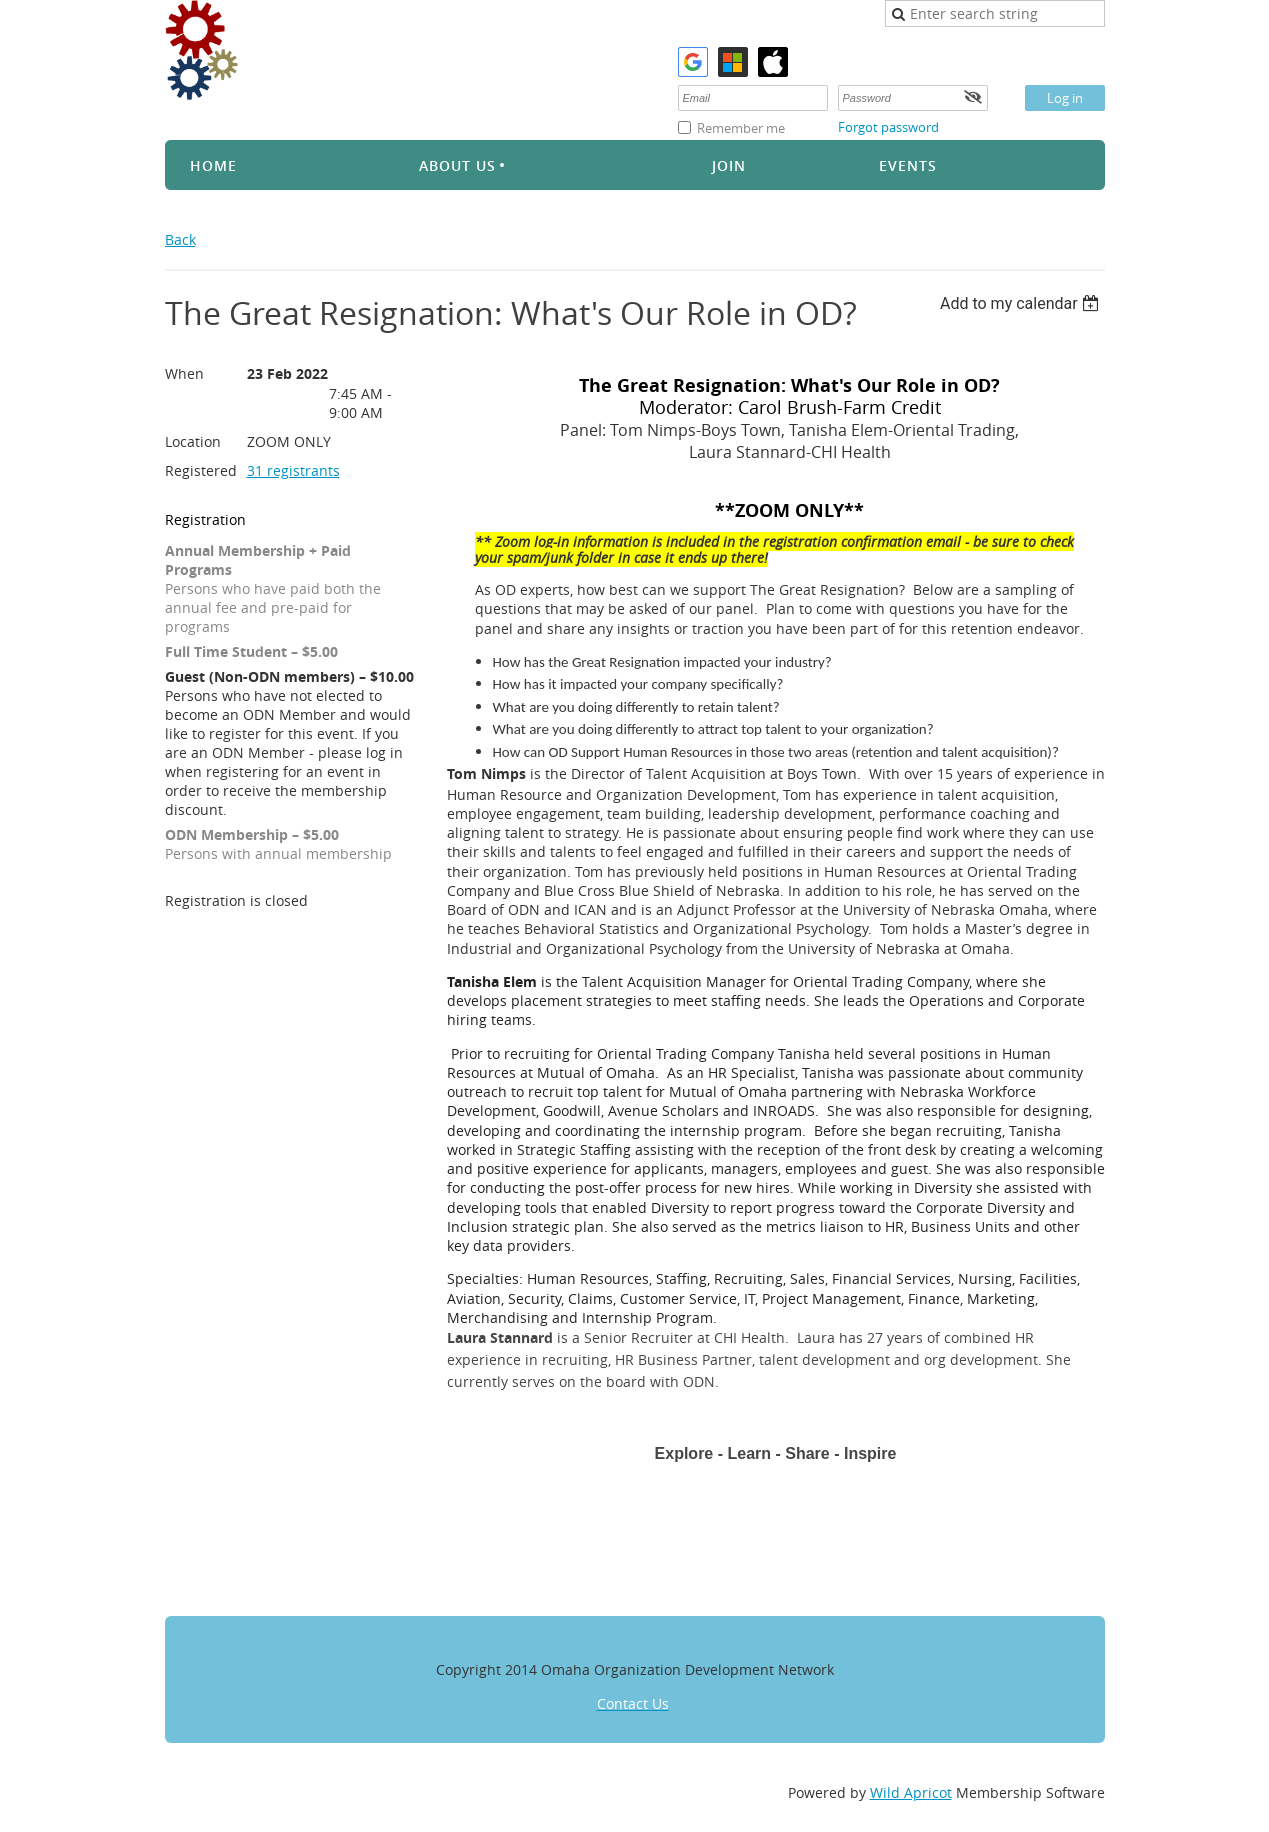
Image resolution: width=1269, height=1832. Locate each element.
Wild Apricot (911, 1792)
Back (180, 239)
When (184, 373)
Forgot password (888, 127)
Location (193, 441)
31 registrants (293, 470)
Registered (201, 470)
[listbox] (1022, 303)
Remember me (741, 128)
